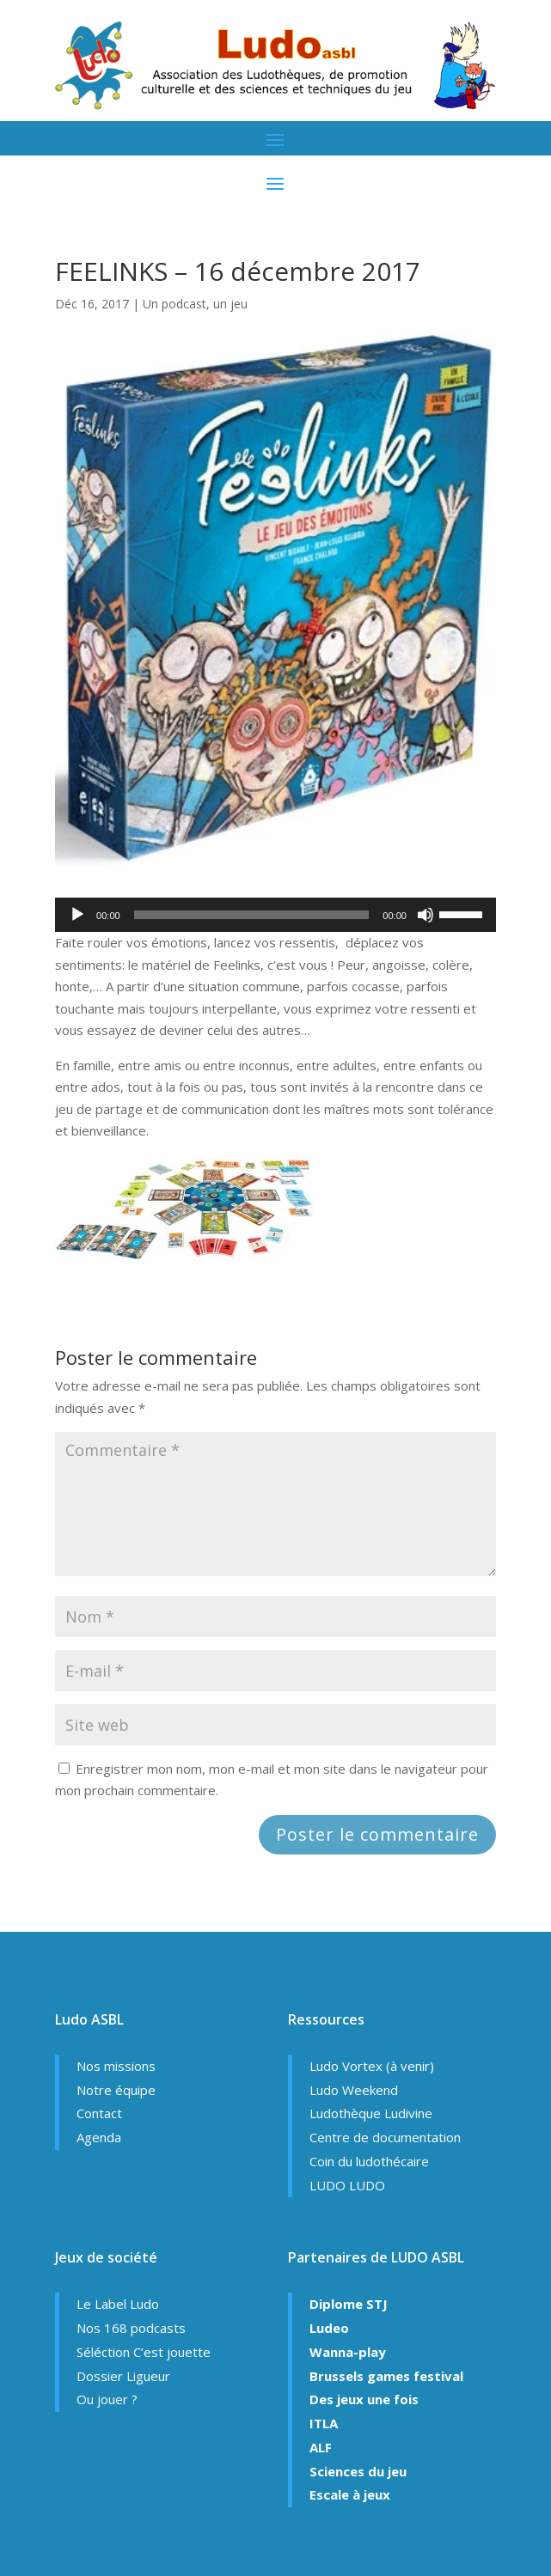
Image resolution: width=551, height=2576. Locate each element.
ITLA (323, 2423)
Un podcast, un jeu (195, 303)
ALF (320, 2447)
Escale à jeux (349, 2494)
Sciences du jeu (358, 2471)
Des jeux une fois (364, 2399)
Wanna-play (347, 2351)
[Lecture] (77, 914)
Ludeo (329, 2327)
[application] (275, 915)
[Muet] (425, 914)
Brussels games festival (386, 2375)
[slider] (252, 914)
